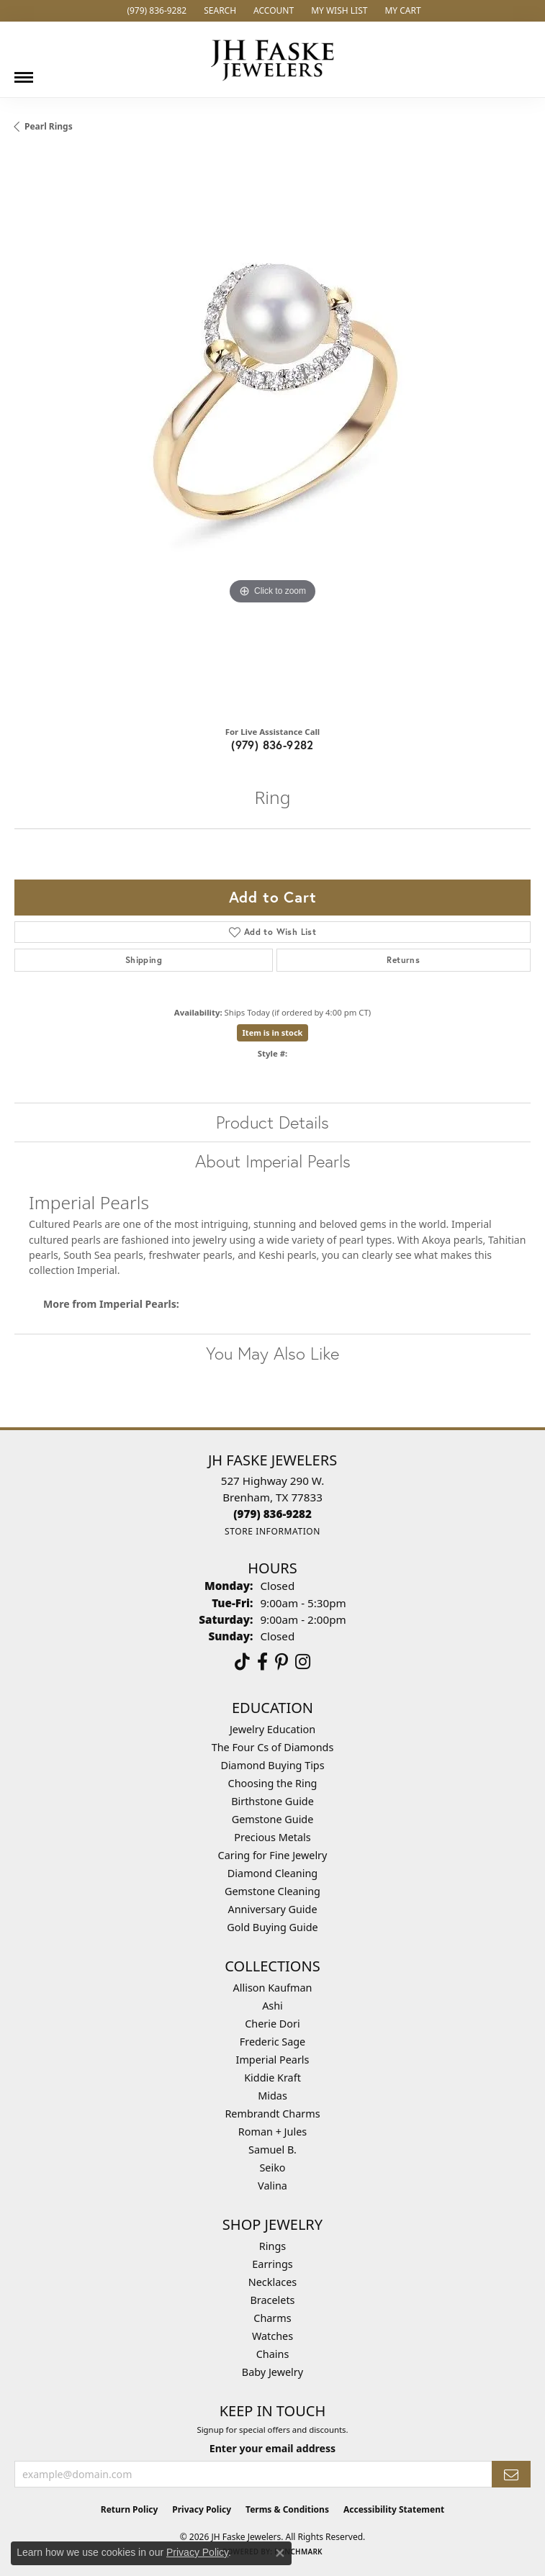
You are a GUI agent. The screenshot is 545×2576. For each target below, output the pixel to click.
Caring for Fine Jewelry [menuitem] (273, 1855)
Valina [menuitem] (272, 2185)
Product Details (272, 1122)
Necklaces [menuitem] (272, 2282)
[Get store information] (272, 1531)
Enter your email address (272, 2448)
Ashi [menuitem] (272, 2005)
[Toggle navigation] (24, 72)
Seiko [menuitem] (272, 2167)
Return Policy (129, 2509)
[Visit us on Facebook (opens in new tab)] (262, 1662)
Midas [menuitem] (272, 2095)
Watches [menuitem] (272, 2336)
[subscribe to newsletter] (511, 2474)
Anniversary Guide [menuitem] (272, 1909)
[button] (218, 11)
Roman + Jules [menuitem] (272, 2131)
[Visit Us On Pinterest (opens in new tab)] (281, 1662)
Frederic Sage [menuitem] (272, 2041)
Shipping (143, 959)
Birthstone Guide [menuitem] (272, 1801)
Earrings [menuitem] (272, 2264)
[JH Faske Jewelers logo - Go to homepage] (273, 59)
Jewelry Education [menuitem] (272, 1729)
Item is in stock (273, 1032)
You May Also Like (272, 1353)
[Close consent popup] (280, 2553)
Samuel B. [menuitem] (272, 2149)
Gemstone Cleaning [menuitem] (272, 1891)
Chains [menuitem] (272, 2354)
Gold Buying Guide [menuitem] (272, 1927)
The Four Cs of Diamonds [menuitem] (273, 1747)
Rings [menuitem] (272, 2246)
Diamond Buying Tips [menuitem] (272, 1765)
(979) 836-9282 (272, 744)
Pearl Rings (48, 126)
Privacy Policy (201, 2509)
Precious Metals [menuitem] (272, 1837)
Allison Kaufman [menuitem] (272, 1987)
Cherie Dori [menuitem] (272, 2023)
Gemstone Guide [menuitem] (273, 1819)
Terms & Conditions (287, 2509)
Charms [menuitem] (272, 2318)
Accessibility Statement (393, 2509)
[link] (155, 11)
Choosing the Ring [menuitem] (272, 1783)
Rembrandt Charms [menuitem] (272, 2113)
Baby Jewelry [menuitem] (272, 2372)
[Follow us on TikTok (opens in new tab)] (242, 1662)
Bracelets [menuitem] (272, 2300)
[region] (272, 434)
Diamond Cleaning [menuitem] (272, 1873)
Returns (403, 959)
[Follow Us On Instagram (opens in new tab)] (302, 1662)
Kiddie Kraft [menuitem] (272, 2077)
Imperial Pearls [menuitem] (273, 2059)
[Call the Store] (272, 1513)
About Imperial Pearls (273, 1160)
